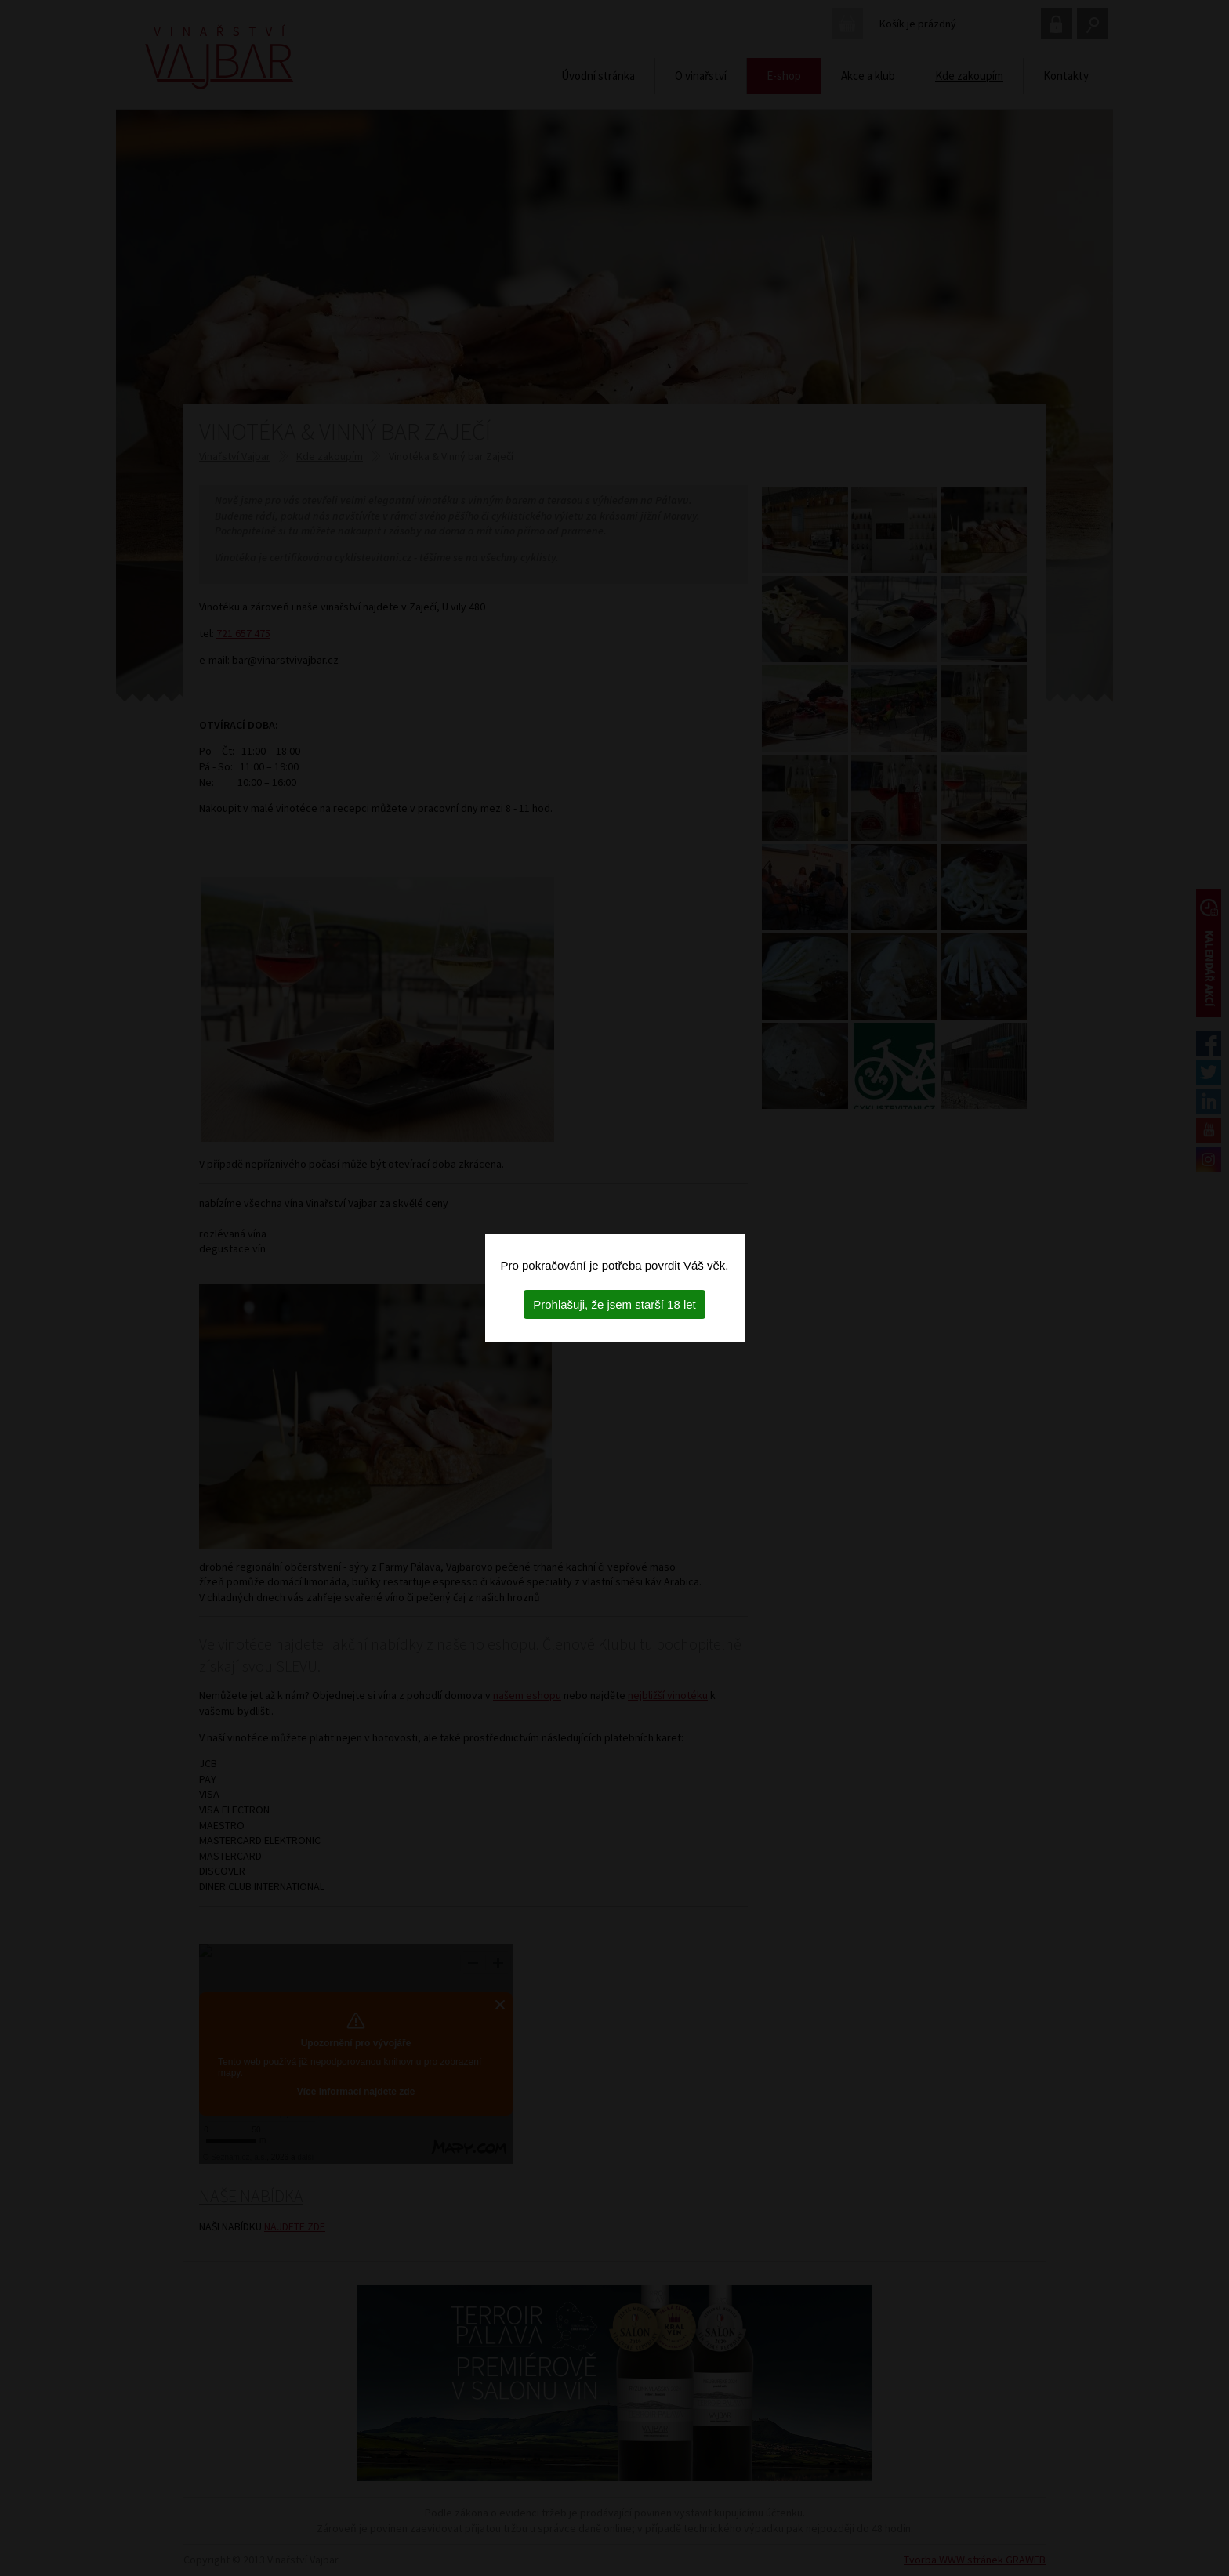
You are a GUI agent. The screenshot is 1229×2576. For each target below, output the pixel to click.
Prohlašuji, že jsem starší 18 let (614, 1304)
